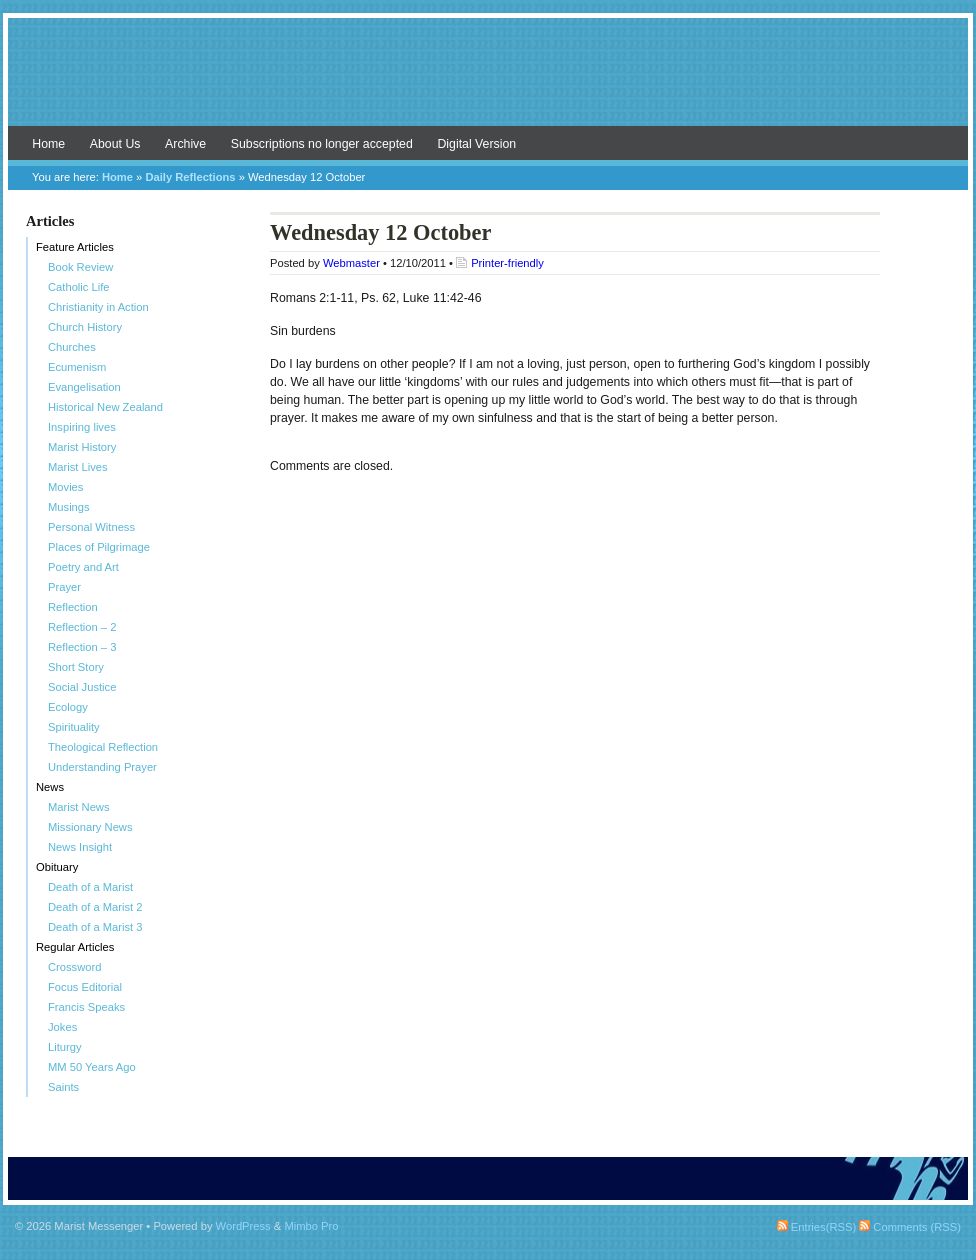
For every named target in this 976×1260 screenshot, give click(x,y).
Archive (185, 144)
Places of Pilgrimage (99, 547)
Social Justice (82, 687)
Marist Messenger (488, 82)
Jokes (62, 1027)
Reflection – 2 (82, 627)
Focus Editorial (85, 987)
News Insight (80, 847)
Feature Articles (75, 247)
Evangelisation (84, 387)
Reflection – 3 (82, 647)
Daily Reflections (190, 177)
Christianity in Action (98, 307)
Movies (65, 487)
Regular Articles (75, 947)
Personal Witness (91, 527)
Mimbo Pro (311, 1226)
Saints (63, 1087)
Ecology (68, 707)
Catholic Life (79, 287)
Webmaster (351, 263)
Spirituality (74, 727)
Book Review (80, 267)
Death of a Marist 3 (95, 927)
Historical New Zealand (105, 407)
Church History (85, 327)
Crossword (74, 967)
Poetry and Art (83, 567)
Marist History (82, 447)
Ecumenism (77, 367)
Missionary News (90, 827)
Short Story (76, 667)
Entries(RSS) (816, 1227)
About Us (115, 144)
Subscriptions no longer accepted (322, 144)
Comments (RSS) (910, 1227)
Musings (69, 507)
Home (48, 144)
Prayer (64, 587)
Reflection (73, 607)
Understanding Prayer (102, 767)
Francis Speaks (86, 1007)
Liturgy (65, 1047)
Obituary (57, 867)
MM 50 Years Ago (92, 1067)
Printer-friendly (507, 263)
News (50, 787)
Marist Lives (78, 467)
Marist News (79, 807)
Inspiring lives (82, 427)
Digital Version (476, 144)
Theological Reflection (103, 747)
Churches (72, 347)
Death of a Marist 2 (95, 907)
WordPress (243, 1226)
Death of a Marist (90, 887)
